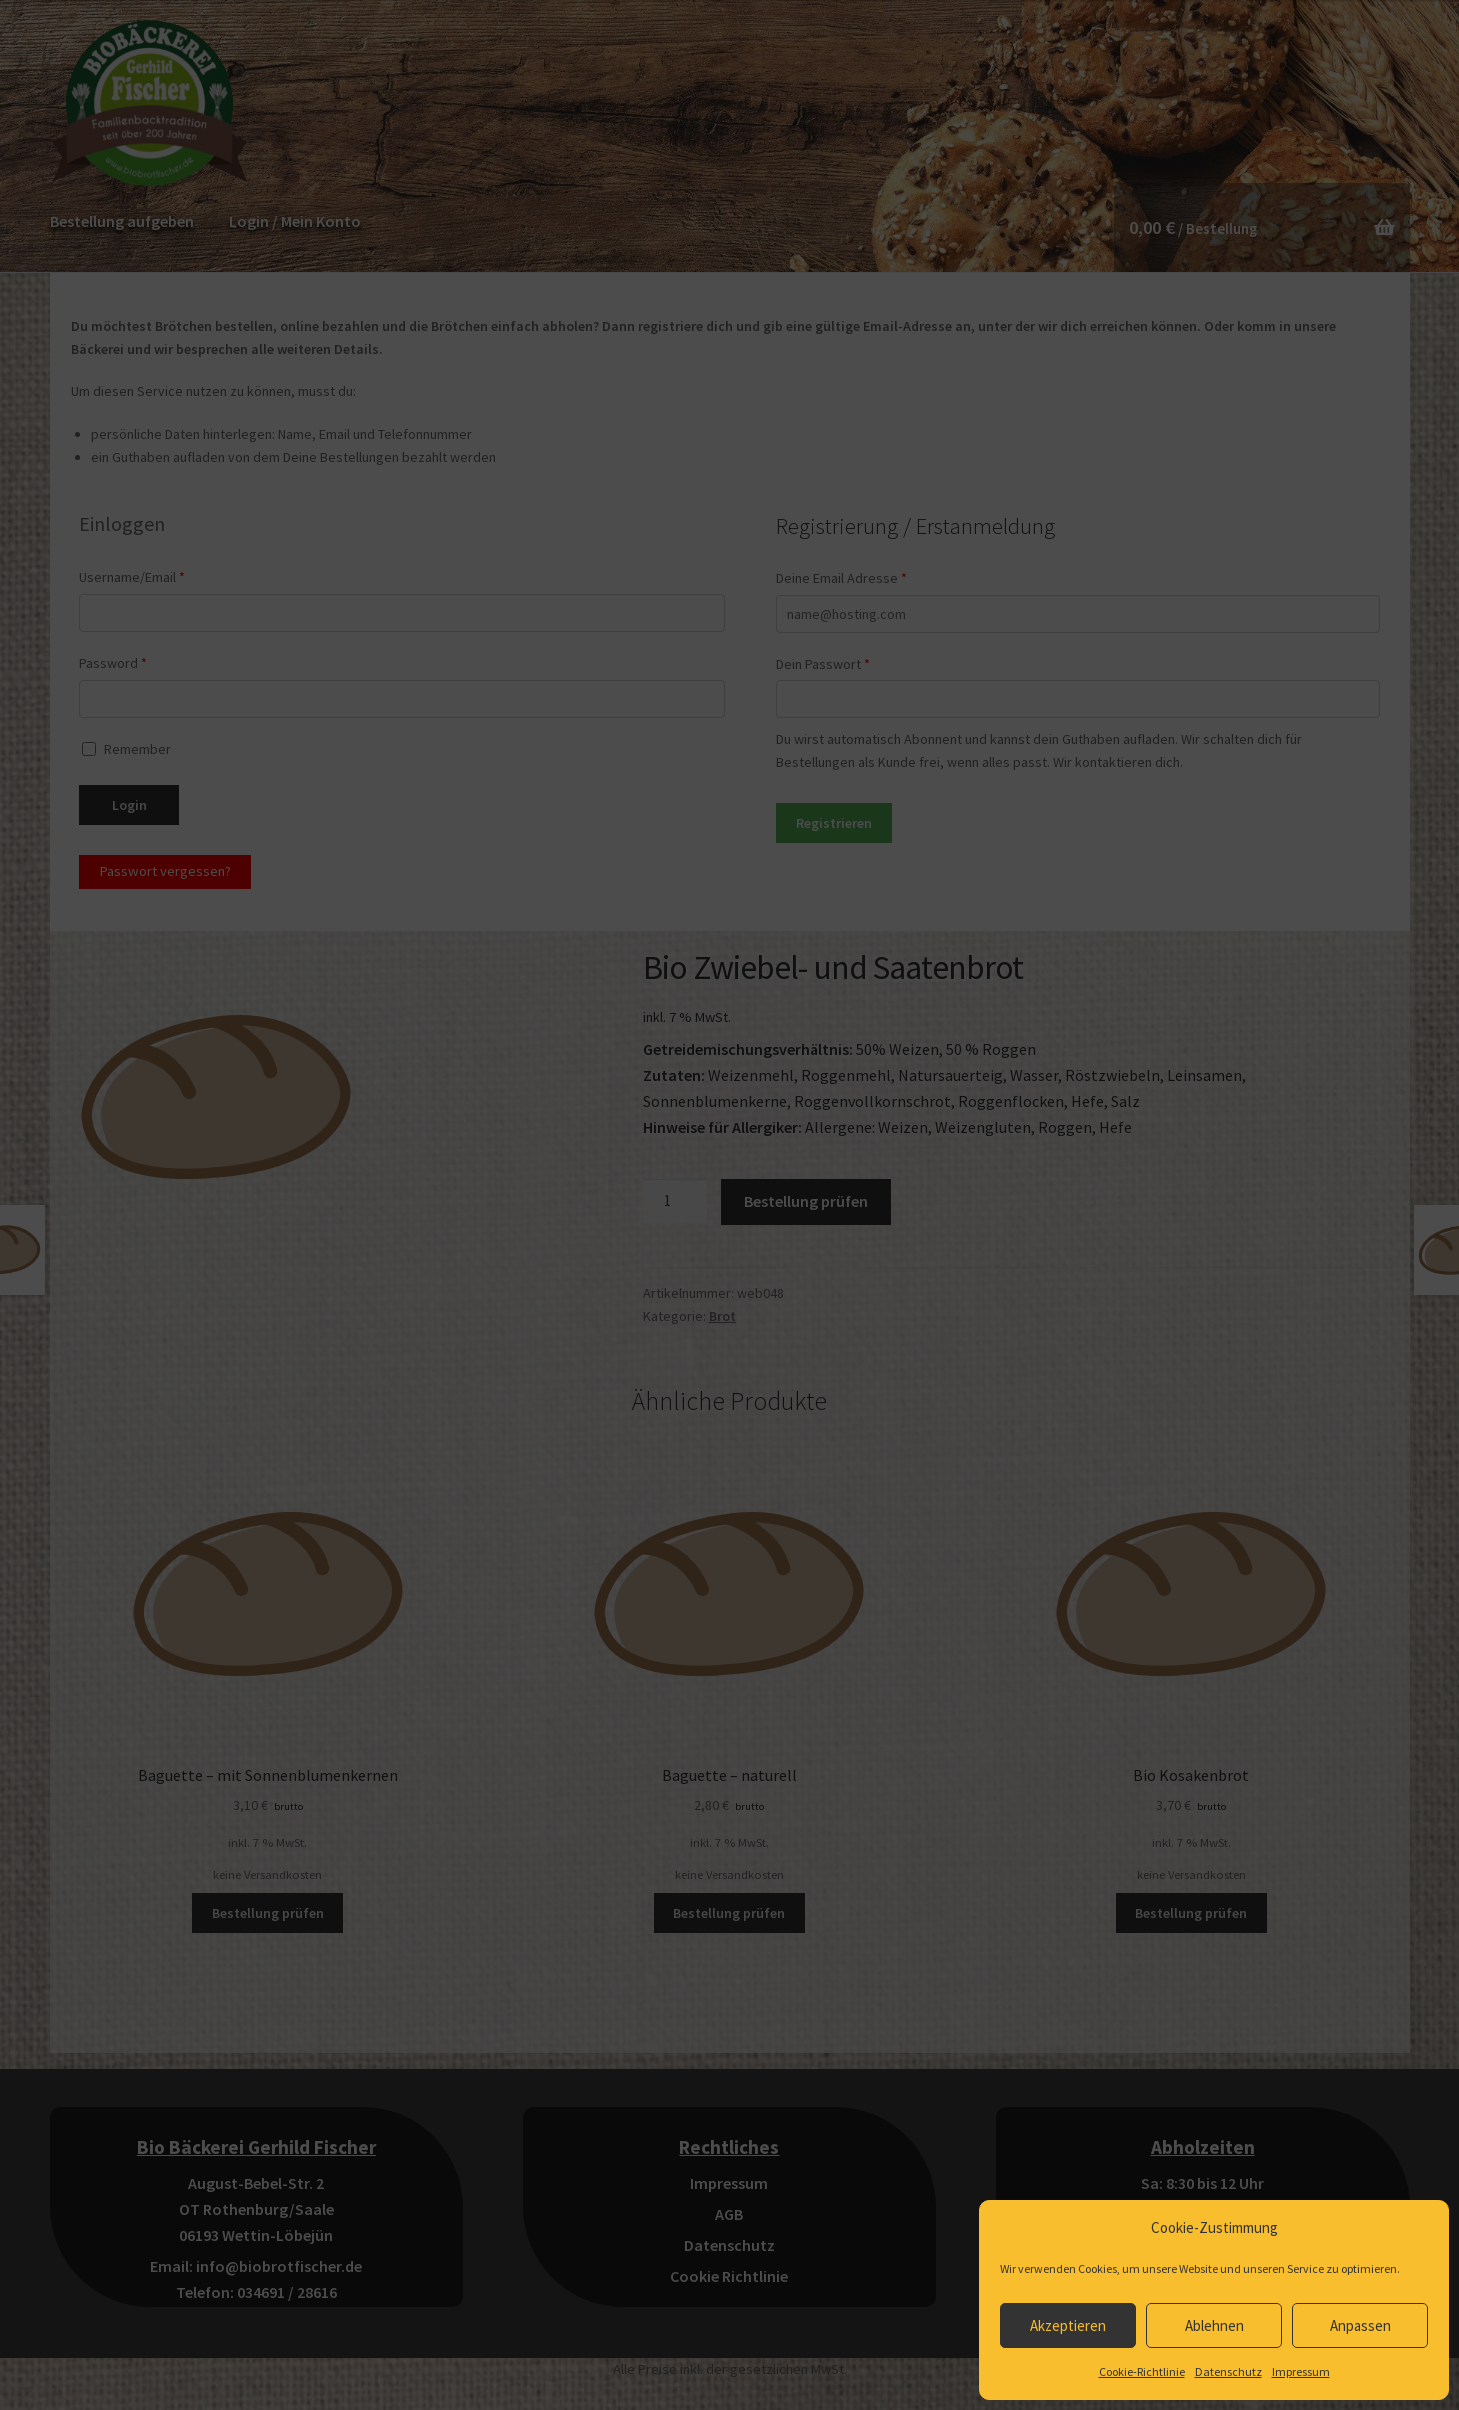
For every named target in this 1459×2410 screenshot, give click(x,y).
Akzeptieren (1068, 2325)
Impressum (1301, 2371)
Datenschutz (1228, 2371)
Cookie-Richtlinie (1142, 2371)
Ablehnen (1214, 2325)
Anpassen (1360, 2325)
